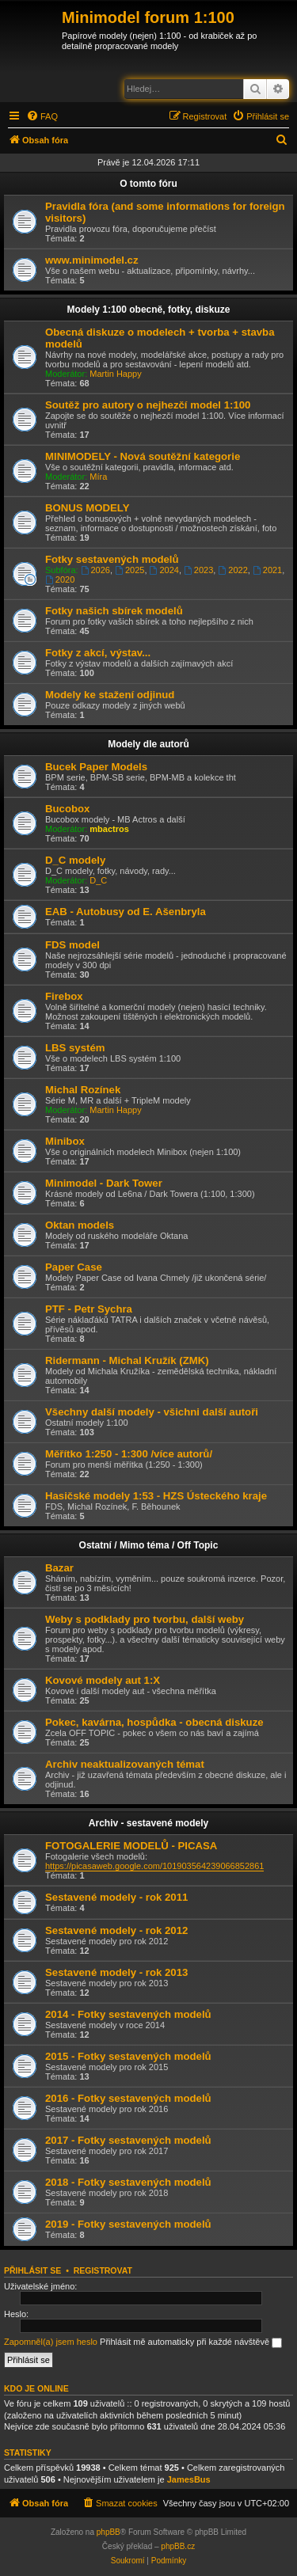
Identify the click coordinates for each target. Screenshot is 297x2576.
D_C (98, 880)
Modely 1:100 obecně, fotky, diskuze (148, 309)
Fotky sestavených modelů (112, 559)
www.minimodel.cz (91, 260)
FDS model (72, 945)
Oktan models (79, 1225)
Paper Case (73, 1267)
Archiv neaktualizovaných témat (124, 1764)
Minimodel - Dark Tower (103, 1183)
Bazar (59, 1568)
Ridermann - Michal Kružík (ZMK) (127, 1360)
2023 (198, 570)
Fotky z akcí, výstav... (97, 653)
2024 (164, 570)
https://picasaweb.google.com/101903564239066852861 (154, 1866)
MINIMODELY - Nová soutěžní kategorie (142, 456)
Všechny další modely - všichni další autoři (151, 1412)
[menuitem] (42, 116)
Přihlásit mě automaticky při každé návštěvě (191, 2342)
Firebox (64, 996)
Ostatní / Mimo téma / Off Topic (149, 1545)
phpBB (108, 2532)
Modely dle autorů (148, 744)
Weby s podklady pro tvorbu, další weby (144, 1619)
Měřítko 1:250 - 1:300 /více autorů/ (128, 1454)
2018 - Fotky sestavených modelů (128, 2182)
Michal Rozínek (82, 1090)
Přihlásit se (32, 2270)
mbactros (109, 829)
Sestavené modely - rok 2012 (116, 1930)
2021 (267, 570)
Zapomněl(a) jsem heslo (50, 2341)
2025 (129, 570)
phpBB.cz (178, 2546)
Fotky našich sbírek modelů (114, 611)
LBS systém (75, 1048)
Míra (98, 476)
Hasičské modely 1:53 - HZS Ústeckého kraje (156, 1496)
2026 (95, 570)
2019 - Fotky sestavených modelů (128, 2224)
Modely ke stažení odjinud (109, 695)
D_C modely (75, 860)
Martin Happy (115, 373)
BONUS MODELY (87, 508)
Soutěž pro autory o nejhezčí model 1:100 (147, 405)
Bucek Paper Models (96, 767)
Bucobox (67, 809)
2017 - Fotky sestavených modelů (128, 2140)
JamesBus (189, 2479)
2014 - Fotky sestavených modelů (128, 2014)
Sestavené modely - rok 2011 (116, 1897)
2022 (232, 570)
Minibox (65, 1141)
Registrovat (103, 2270)
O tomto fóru (148, 183)
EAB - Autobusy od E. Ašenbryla (125, 912)
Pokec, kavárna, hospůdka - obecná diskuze (154, 1722)
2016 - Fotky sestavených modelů (128, 2098)
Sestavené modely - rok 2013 (116, 1972)
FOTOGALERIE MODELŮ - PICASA (131, 1846)
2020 (59, 579)
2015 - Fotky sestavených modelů (128, 2056)
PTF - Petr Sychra (88, 1309)
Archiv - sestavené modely (148, 1823)
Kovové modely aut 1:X (102, 1680)
